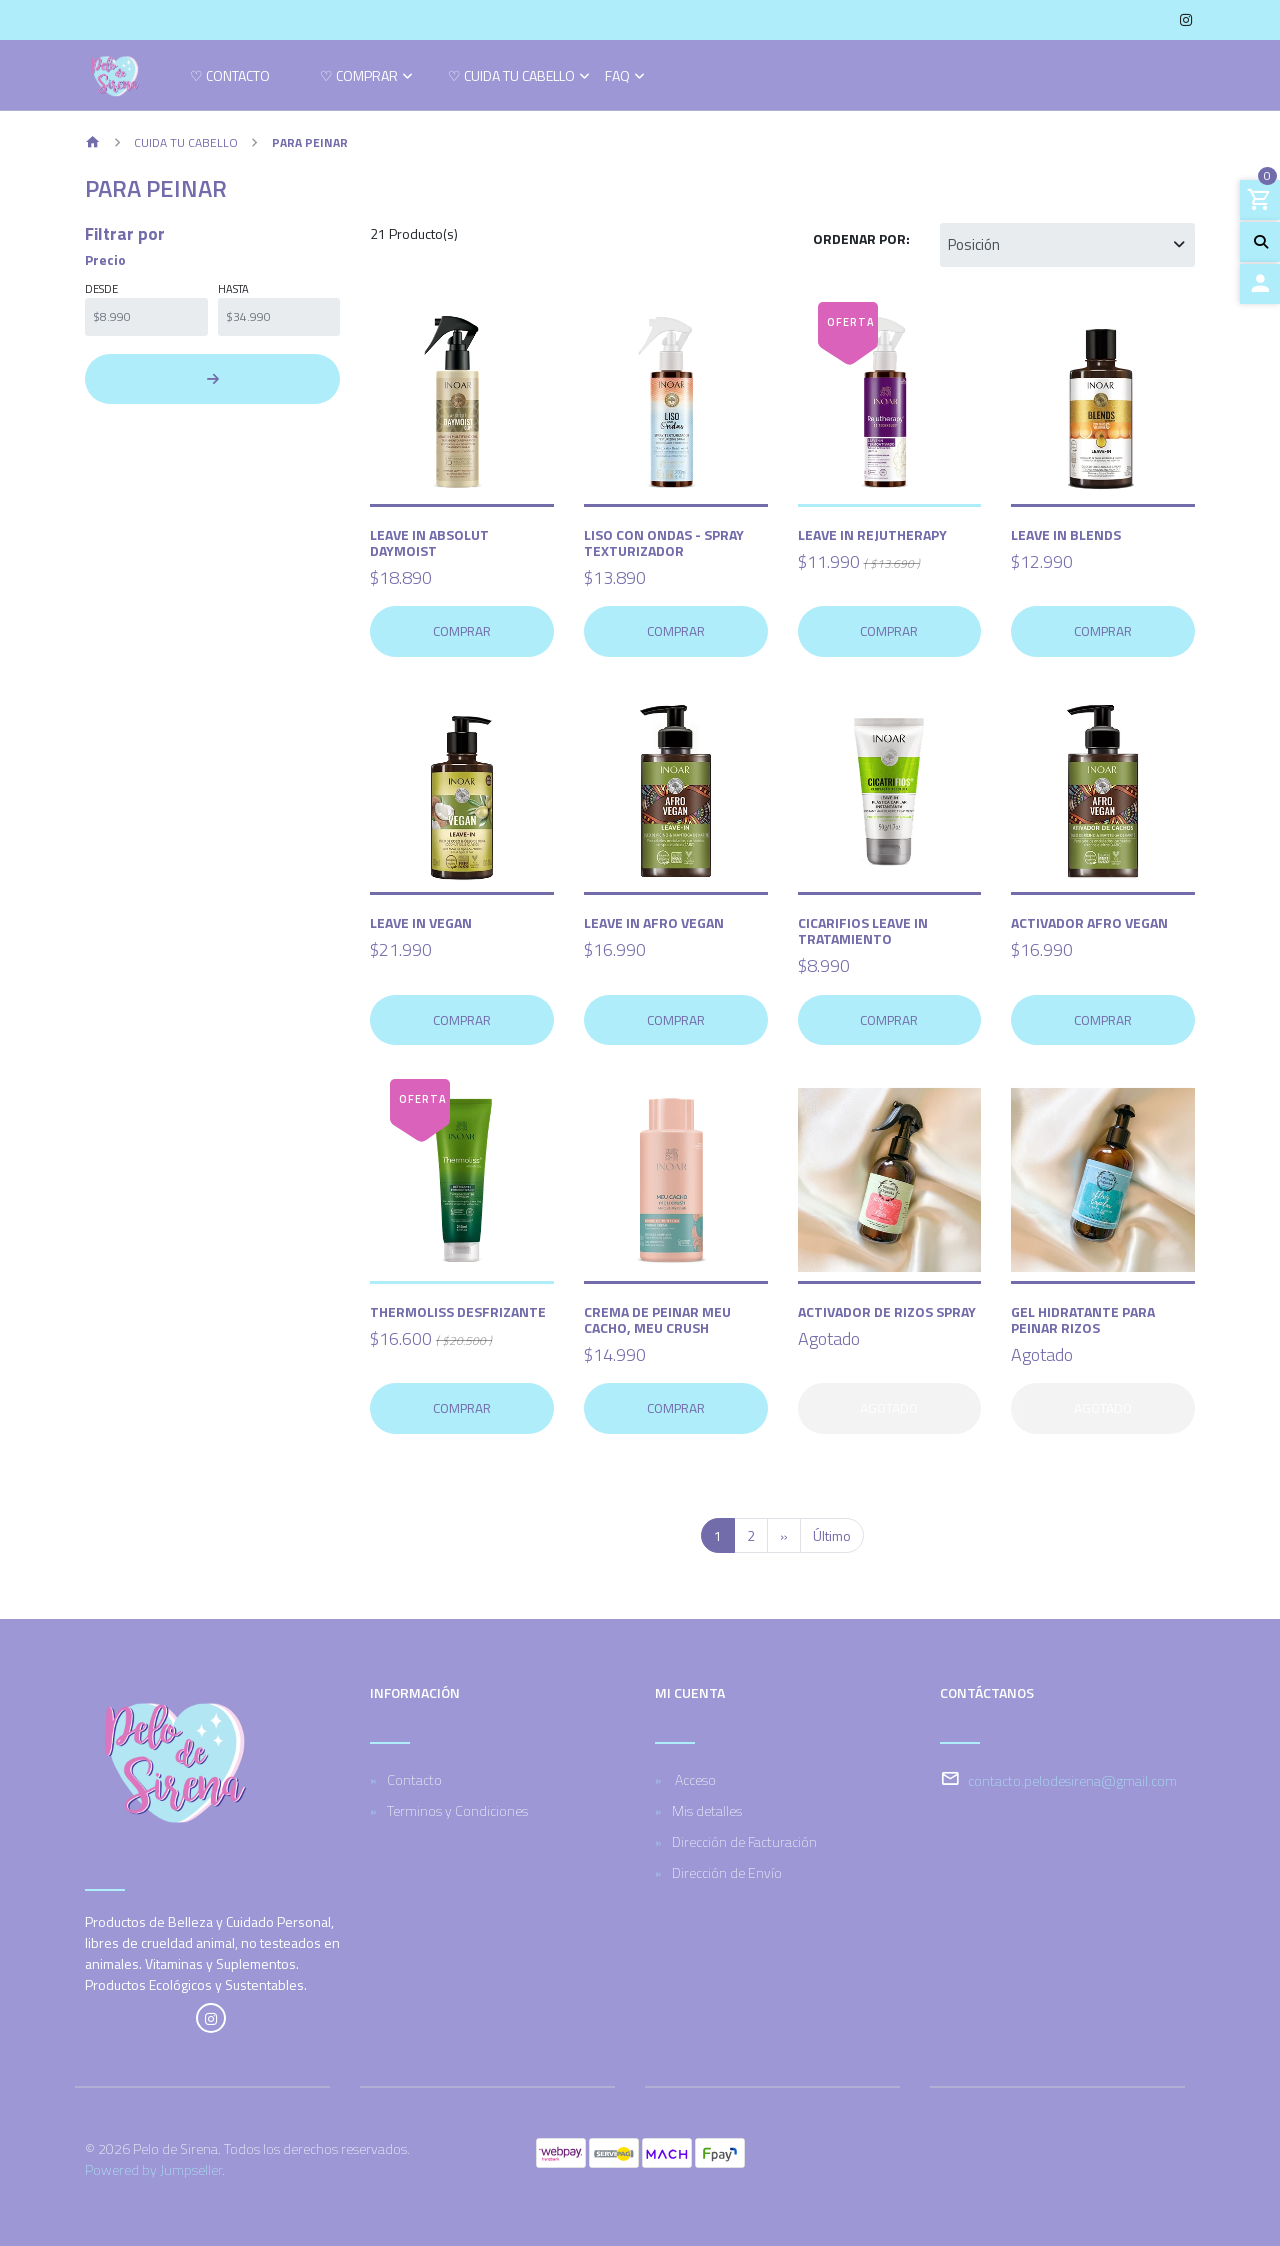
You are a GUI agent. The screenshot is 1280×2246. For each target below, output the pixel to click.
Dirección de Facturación (744, 1841)
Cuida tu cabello (186, 142)
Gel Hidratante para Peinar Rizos (1083, 1319)
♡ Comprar (359, 77)
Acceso (694, 1779)
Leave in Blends (1066, 534)
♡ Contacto (230, 77)
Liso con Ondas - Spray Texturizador (664, 542)
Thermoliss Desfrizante (458, 1311)
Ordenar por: (861, 238)
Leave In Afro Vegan (654, 922)
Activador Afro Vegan (1089, 922)
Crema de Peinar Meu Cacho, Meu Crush (657, 1319)
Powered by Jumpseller (153, 2169)
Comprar (462, 631)
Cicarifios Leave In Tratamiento (863, 930)
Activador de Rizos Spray (887, 1311)
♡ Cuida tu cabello (511, 77)
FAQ (617, 77)
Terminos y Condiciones (457, 1810)
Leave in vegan (421, 922)
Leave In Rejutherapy (872, 534)
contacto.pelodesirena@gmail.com (1072, 1780)
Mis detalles (707, 1810)
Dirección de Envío (727, 1872)
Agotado (889, 1408)
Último (832, 1535)
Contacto (414, 1779)
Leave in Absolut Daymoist (429, 542)
